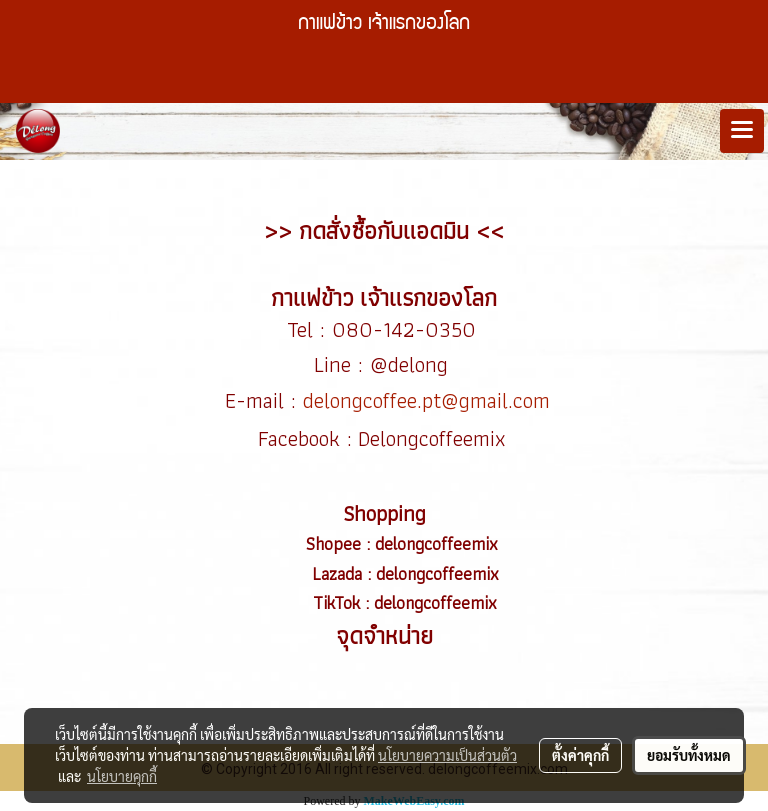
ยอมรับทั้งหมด (689, 755)
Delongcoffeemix (435, 438)
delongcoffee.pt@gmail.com (426, 400)
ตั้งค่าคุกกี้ (580, 755)
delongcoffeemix (439, 543)
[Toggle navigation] (742, 131)
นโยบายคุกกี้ (122, 776)
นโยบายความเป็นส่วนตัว (447, 755)
